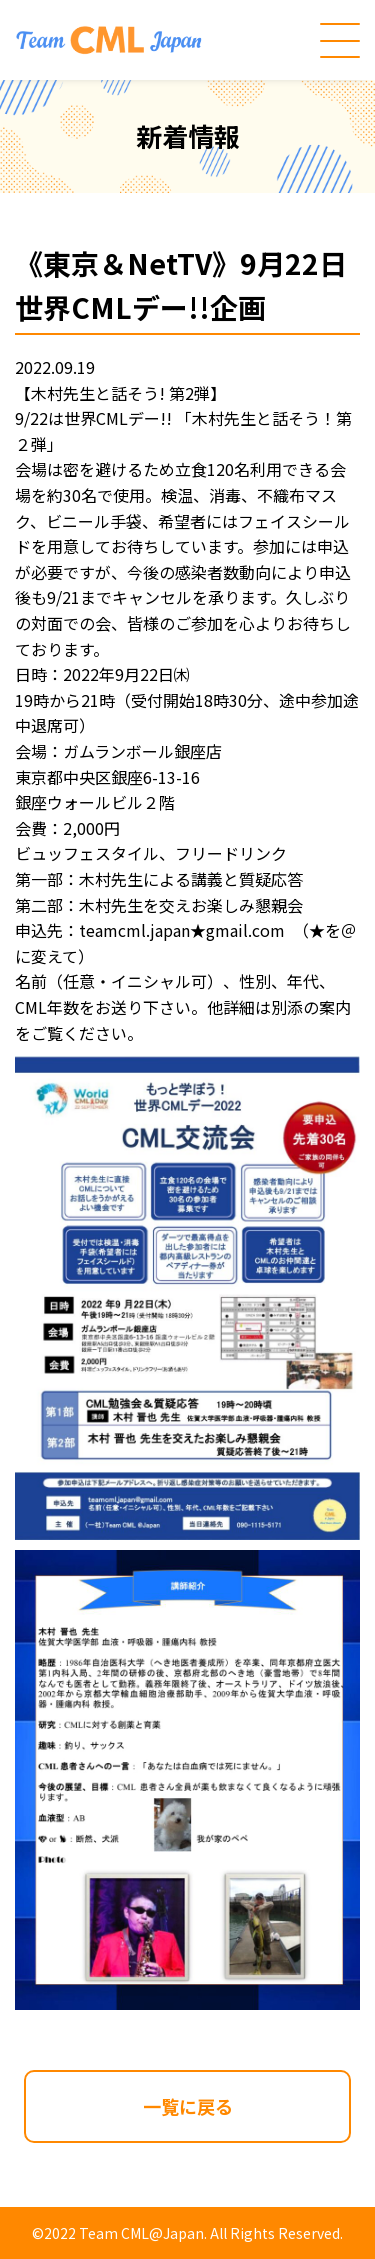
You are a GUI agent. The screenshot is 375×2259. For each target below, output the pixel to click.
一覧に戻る (188, 2106)
